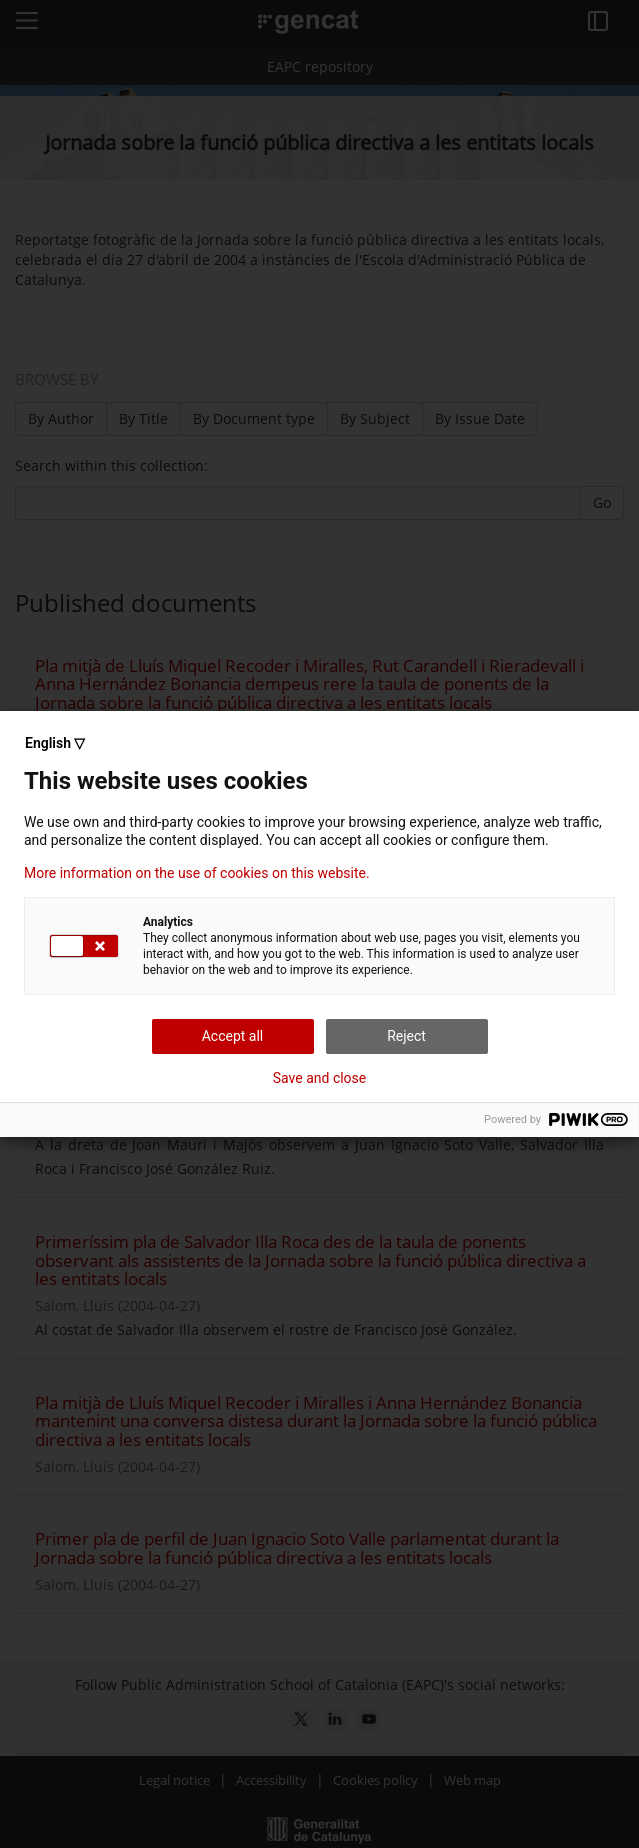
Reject (406, 1036)
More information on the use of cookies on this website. (197, 873)
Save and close (320, 1078)
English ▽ (55, 743)
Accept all (233, 1036)
